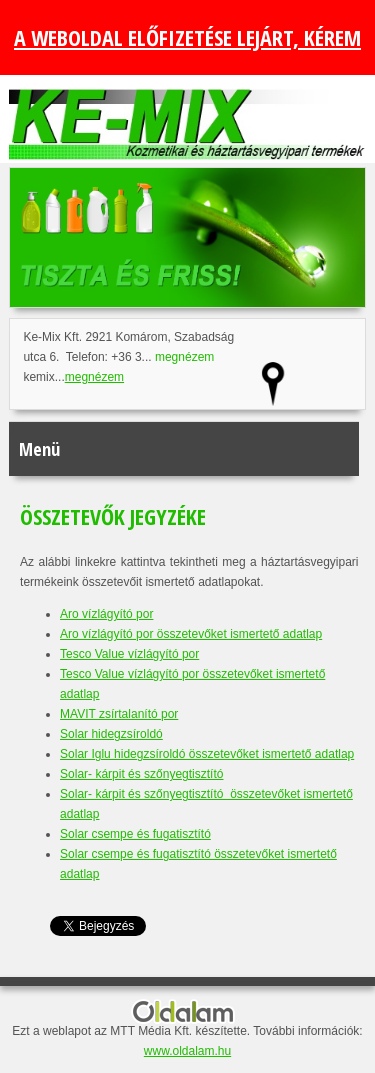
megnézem (184, 357)
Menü (39, 449)
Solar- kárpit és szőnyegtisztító (141, 774)
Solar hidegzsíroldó (111, 734)
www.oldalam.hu (187, 1051)
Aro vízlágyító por (106, 614)
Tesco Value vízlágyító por (129, 654)
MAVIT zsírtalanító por (119, 714)
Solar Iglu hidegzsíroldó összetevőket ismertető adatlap (207, 754)
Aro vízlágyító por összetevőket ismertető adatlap (191, 634)
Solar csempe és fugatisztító (135, 834)
